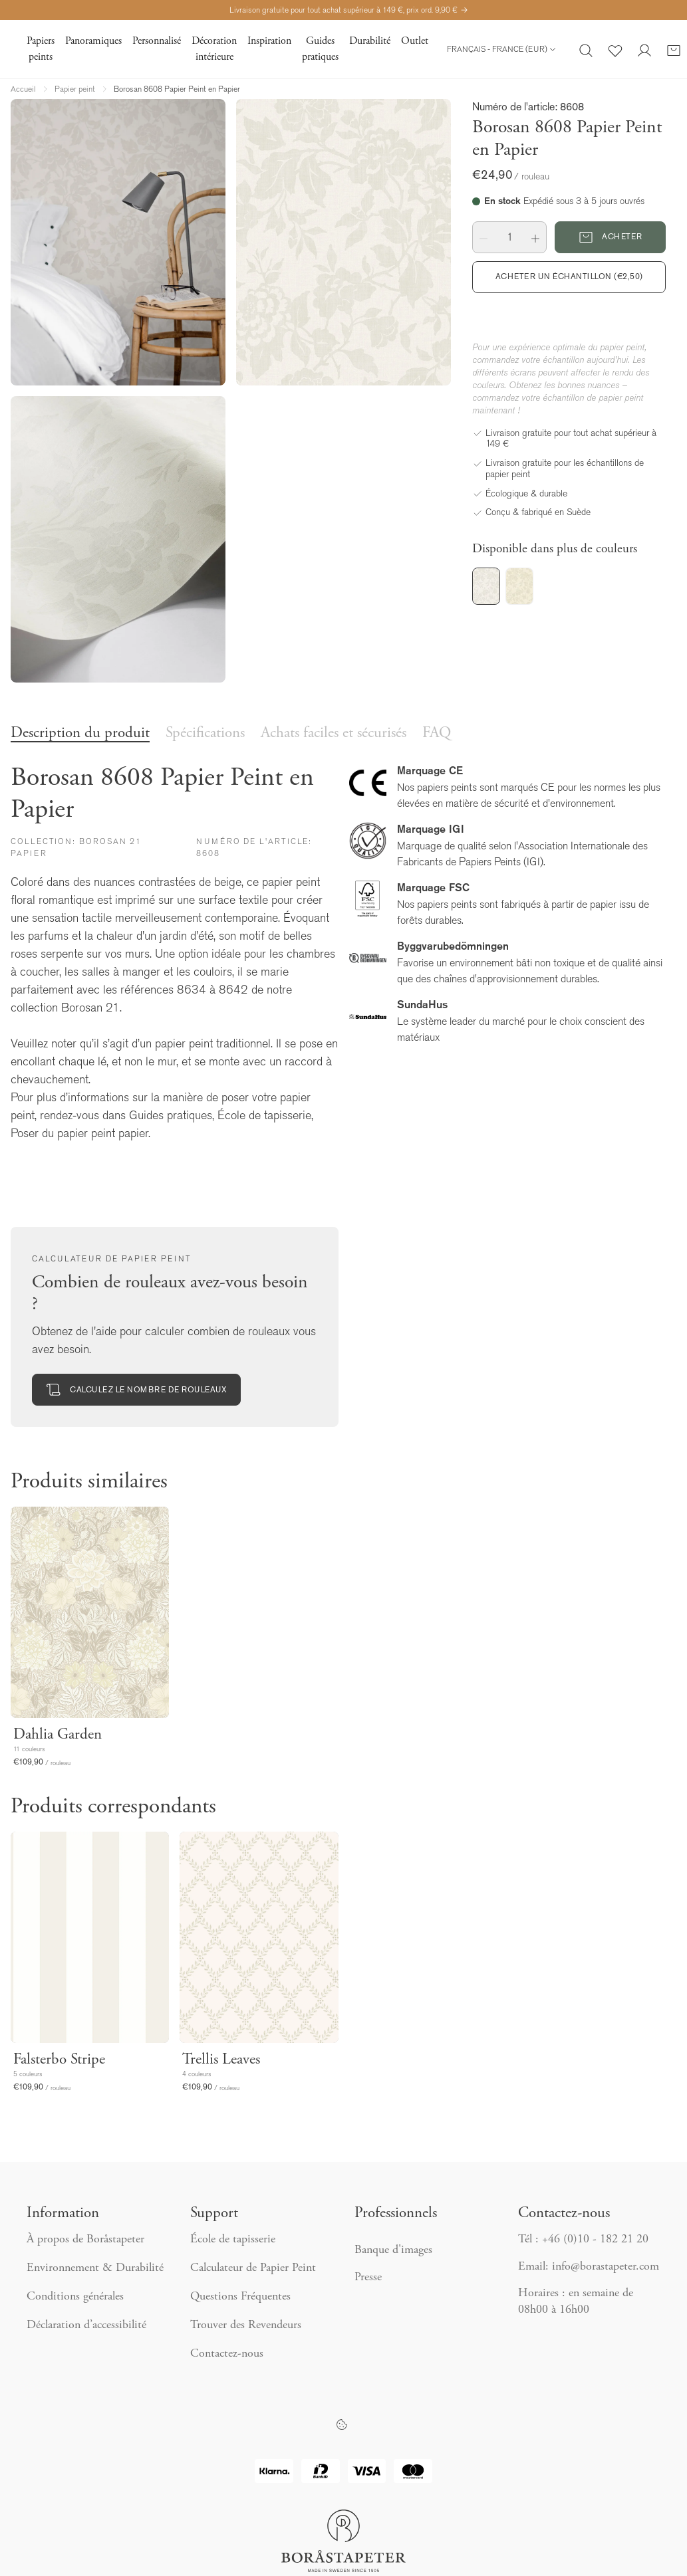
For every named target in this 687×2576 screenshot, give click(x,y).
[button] (483, 237)
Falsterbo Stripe (59, 2060)
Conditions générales (75, 2297)
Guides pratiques (320, 49)
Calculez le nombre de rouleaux (136, 1390)
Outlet (414, 41)
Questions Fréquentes (240, 2297)
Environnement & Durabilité (95, 2268)
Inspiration (269, 41)
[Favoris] (615, 49)
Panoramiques (93, 41)
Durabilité (369, 41)
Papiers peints (41, 49)
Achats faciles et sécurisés (333, 733)
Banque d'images (393, 2250)
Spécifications (205, 733)
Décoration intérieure (214, 49)
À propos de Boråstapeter (85, 2240)
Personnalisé (156, 41)
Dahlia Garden (57, 1735)
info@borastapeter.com (605, 2267)
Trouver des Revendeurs (247, 2325)
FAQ (436, 733)
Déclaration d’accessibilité (86, 2325)
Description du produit (80, 733)
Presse (368, 2278)
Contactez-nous (228, 2354)
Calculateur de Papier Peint (253, 2268)
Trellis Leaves (221, 2060)
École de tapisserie (232, 2240)
